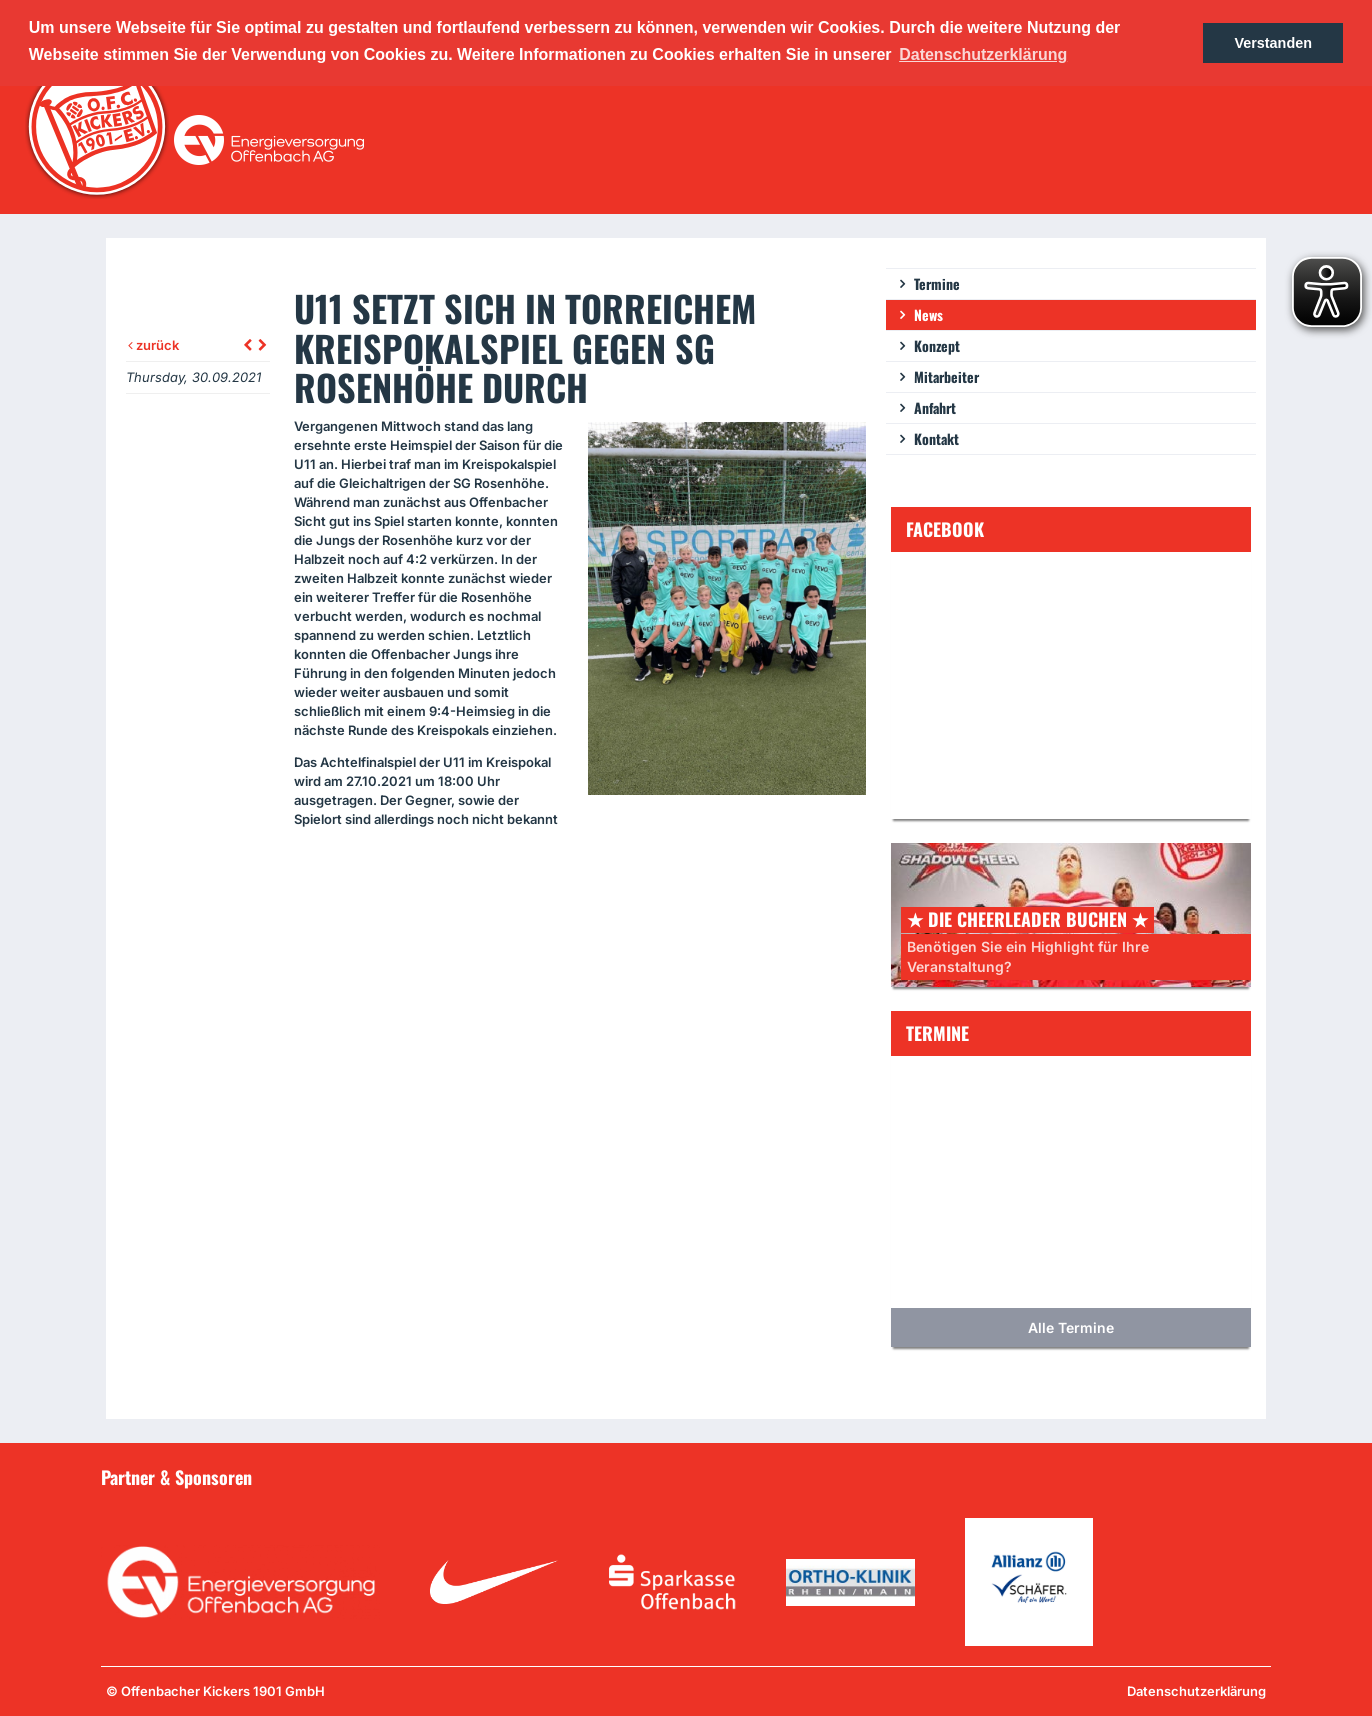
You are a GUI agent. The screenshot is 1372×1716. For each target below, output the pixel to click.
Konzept (937, 345)
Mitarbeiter (946, 376)
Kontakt (936, 438)
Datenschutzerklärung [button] (983, 54)
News (928, 314)
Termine (937, 283)
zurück (153, 345)
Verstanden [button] (1273, 43)
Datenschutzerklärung (1196, 1691)
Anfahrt (935, 407)
